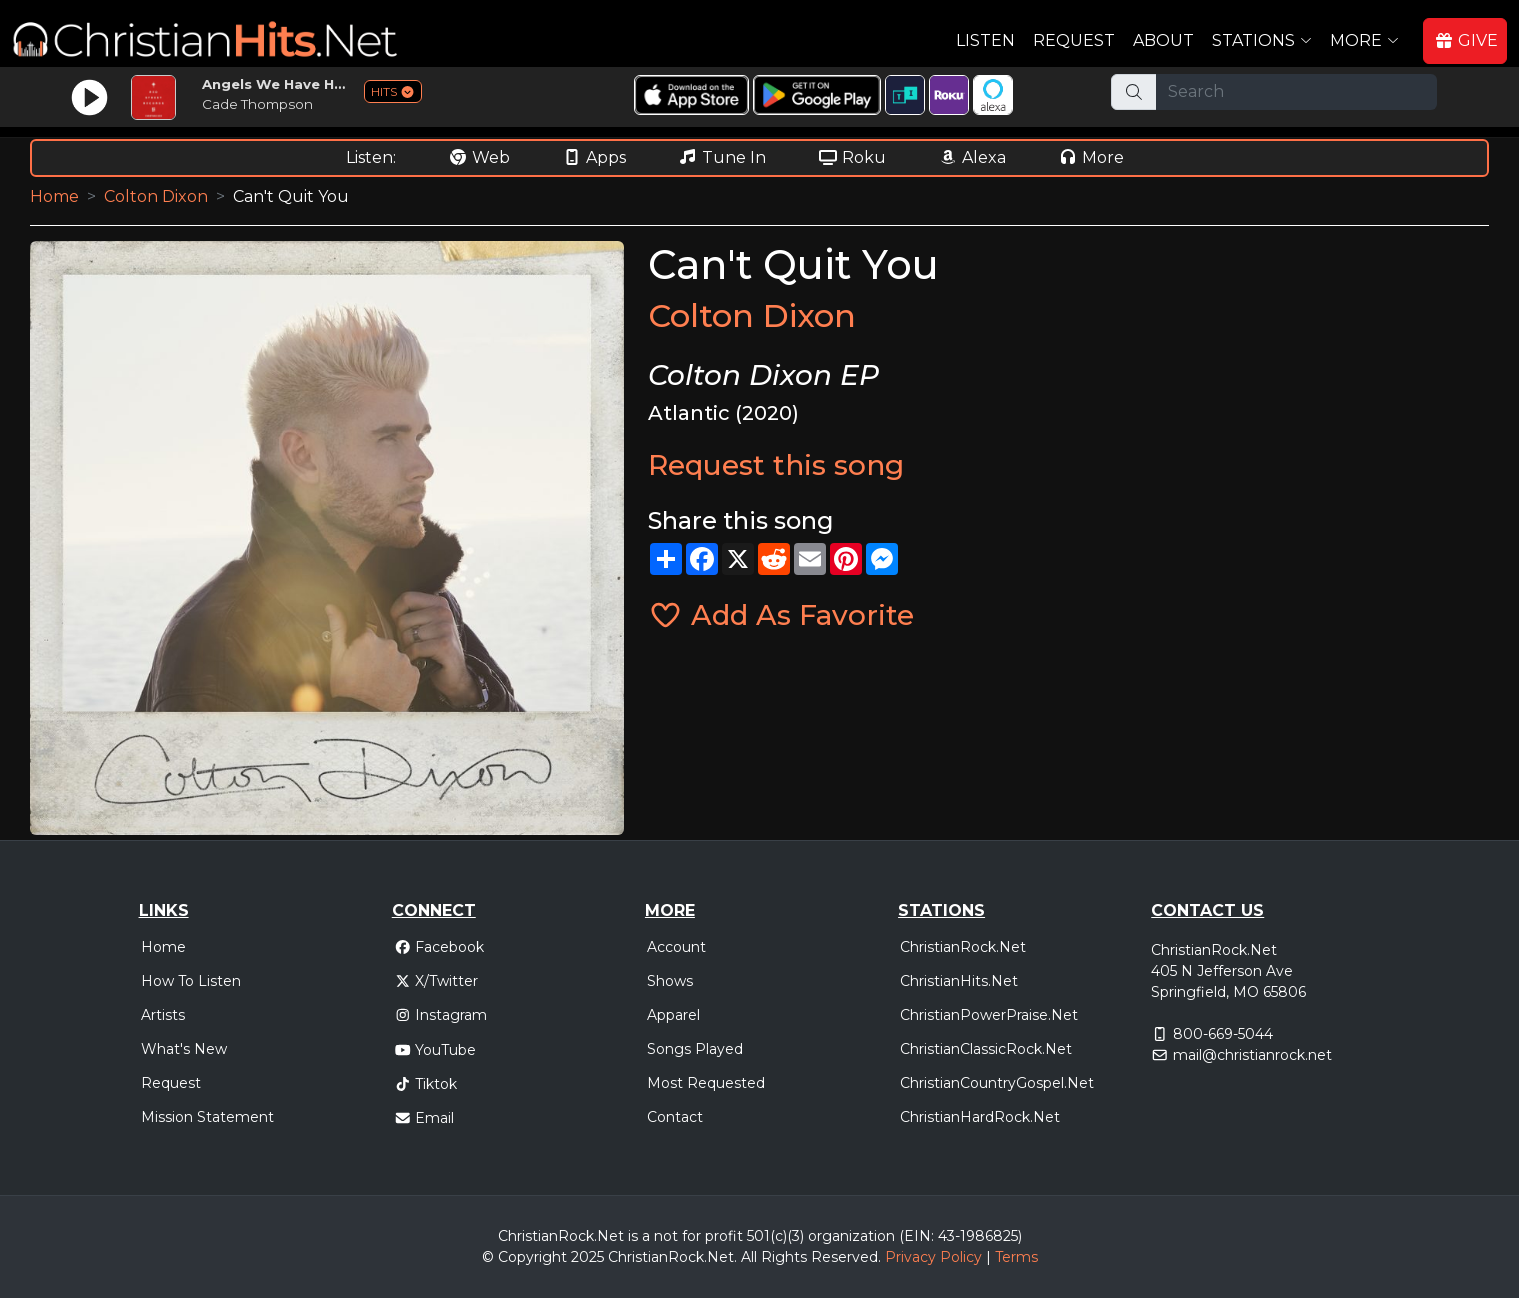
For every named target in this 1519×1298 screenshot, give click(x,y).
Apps (594, 157)
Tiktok (426, 1084)
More (1091, 157)
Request (1074, 40)
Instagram (441, 1015)
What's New (184, 1049)
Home (54, 196)
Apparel (673, 1015)
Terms (1016, 1257)
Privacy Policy (933, 1257)
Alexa (972, 157)
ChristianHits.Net (959, 981)
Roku (852, 157)
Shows (670, 981)
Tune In (722, 157)
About (1163, 40)
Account (676, 947)
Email (424, 1118)
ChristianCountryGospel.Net (997, 1083)
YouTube (435, 1050)
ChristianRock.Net (963, 947)
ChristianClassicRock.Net (986, 1049)
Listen (985, 40)
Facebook (439, 947)
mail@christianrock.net (1252, 1055)
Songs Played (695, 1049)
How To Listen (191, 981)
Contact (675, 1117)
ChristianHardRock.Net (980, 1117)
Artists (163, 1015)
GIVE (1466, 40)
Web (479, 157)
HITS (393, 91)
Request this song (776, 465)
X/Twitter (436, 981)
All (749, 1257)
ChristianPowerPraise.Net (989, 1015)
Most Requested (706, 1083)
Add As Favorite (781, 615)
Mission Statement (207, 1117)
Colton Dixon (156, 196)
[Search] (1296, 92)
